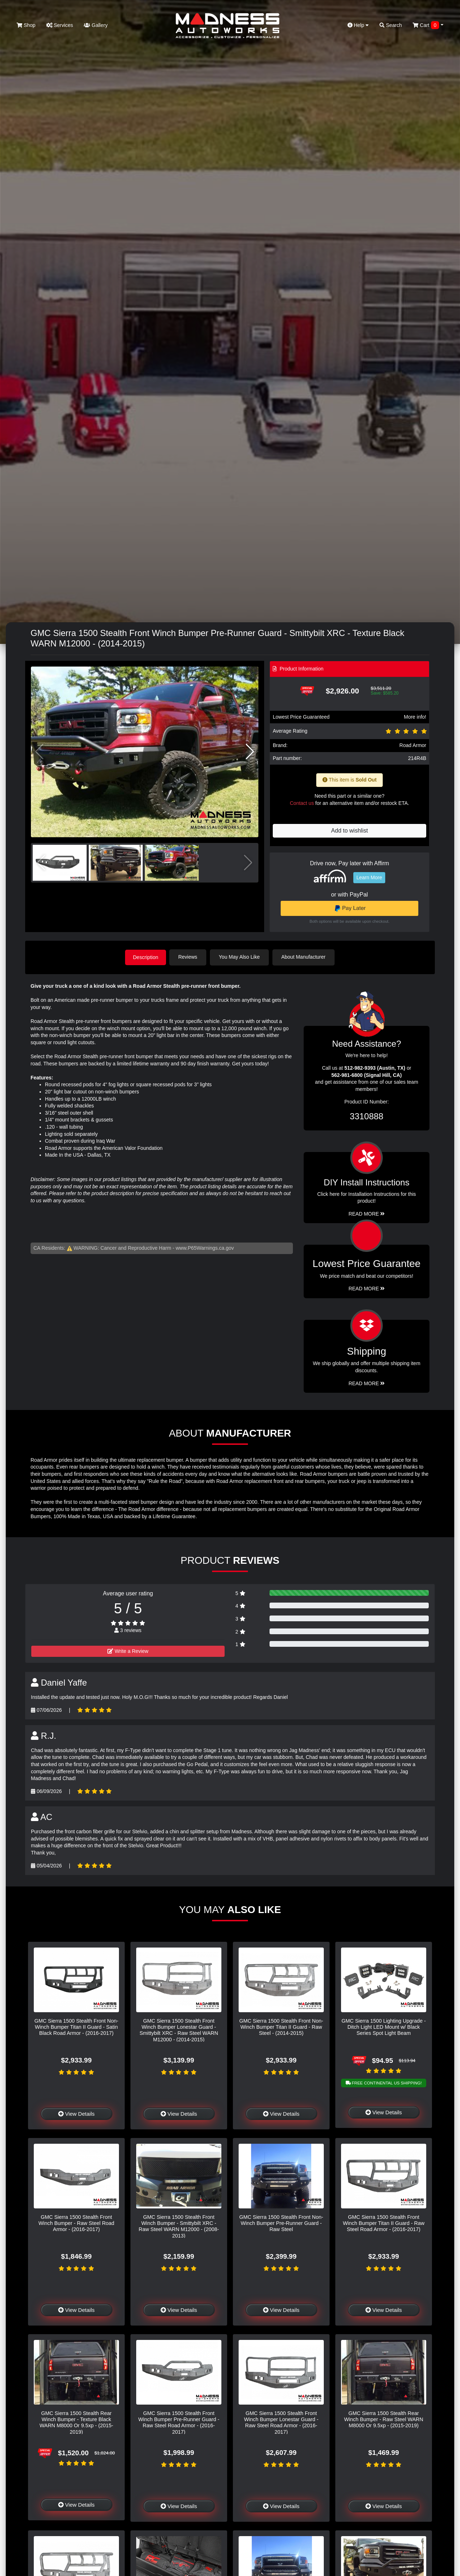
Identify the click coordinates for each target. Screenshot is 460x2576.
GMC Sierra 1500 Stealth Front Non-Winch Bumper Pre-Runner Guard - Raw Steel (281, 2222)
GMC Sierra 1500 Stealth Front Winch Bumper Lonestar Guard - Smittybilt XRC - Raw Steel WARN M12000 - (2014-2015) (178, 2029)
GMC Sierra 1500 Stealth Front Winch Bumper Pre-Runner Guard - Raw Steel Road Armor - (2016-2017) (179, 2422)
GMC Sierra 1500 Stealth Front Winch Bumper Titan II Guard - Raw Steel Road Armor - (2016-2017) (383, 2222)
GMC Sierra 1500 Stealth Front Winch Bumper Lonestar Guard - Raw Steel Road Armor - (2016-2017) (281, 2422)
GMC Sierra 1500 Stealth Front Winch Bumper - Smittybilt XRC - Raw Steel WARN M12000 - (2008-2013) (179, 2225)
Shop (26, 25)
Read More (367, 1288)
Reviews (189, 957)
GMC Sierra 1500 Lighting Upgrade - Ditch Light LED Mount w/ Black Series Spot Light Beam (383, 2026)
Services (59, 25)
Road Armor (412, 745)
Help (358, 25)
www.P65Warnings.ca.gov (205, 1247)
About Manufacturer (305, 957)
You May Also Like (240, 957)
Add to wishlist (349, 831)
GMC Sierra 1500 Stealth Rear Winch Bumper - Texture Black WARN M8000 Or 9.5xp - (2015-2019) (76, 2422)
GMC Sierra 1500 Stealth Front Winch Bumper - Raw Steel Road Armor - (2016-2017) (76, 2222)
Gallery (95, 25)
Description (145, 957)
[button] (250, 752)
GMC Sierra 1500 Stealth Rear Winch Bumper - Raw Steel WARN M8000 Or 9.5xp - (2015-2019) (383, 2419)
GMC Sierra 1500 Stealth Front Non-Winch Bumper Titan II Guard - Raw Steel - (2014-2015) (281, 2026)
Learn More (369, 877)
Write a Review (127, 1651)
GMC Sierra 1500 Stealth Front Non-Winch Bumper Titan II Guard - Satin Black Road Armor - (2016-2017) (76, 2026)
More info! (415, 717)
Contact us (302, 803)
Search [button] (391, 25)
